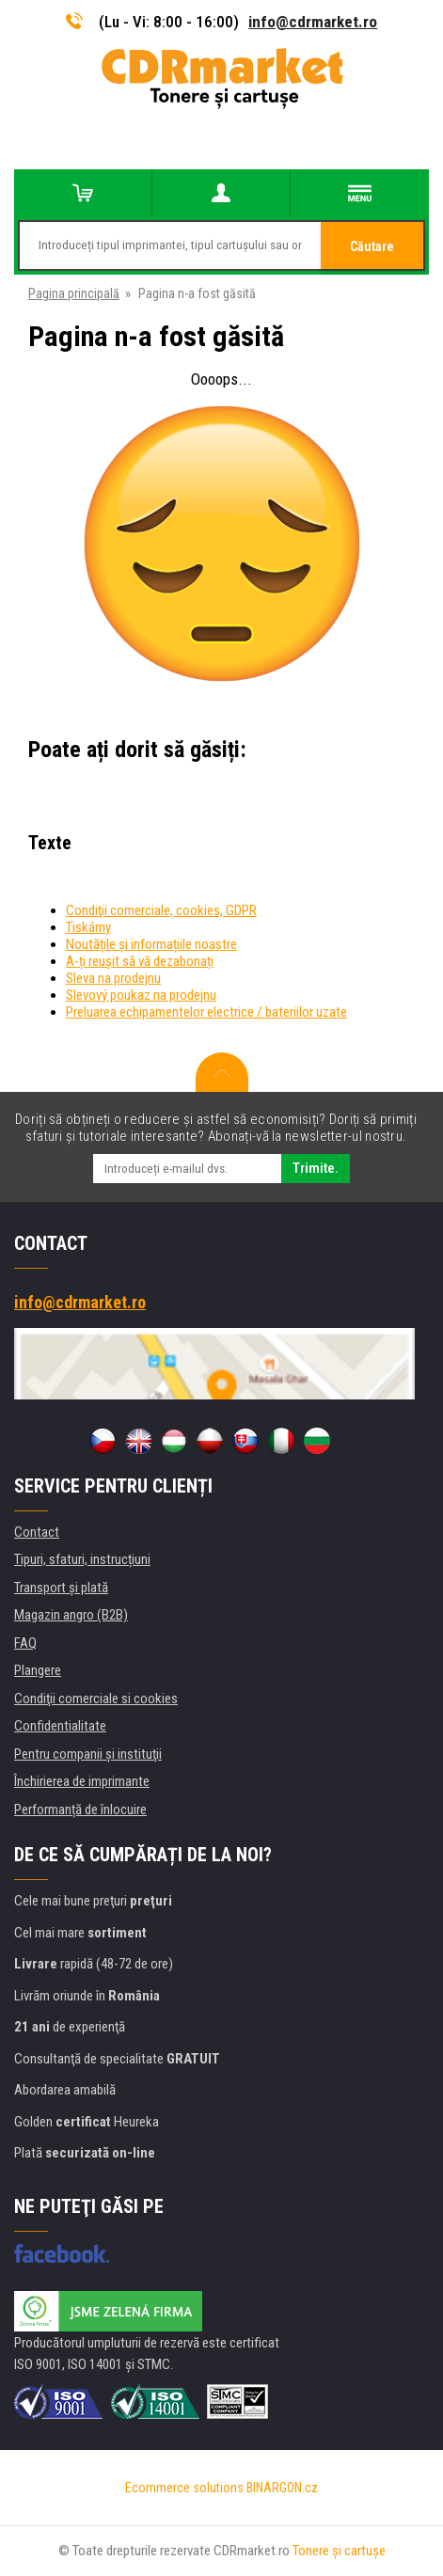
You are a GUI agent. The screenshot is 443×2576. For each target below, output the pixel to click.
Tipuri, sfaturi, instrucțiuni (82, 1559)
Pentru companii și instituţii (88, 1754)
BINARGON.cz (282, 2487)
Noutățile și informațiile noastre (151, 944)
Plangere (37, 1670)
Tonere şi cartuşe (339, 2550)
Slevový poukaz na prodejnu (141, 995)
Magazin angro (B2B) (71, 1614)
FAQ (25, 1643)
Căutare (372, 246)
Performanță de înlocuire (80, 1809)
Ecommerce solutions (184, 2487)
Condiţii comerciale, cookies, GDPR (161, 910)
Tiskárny (88, 927)
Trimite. (316, 1168)
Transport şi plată (61, 1587)
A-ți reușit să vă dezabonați (140, 961)
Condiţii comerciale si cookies (96, 1698)
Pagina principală (73, 293)
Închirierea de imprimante (82, 1781)
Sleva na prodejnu (113, 978)
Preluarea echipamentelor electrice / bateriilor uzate (206, 1012)
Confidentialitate (60, 1725)
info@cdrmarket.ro (312, 21)
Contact (36, 1532)
